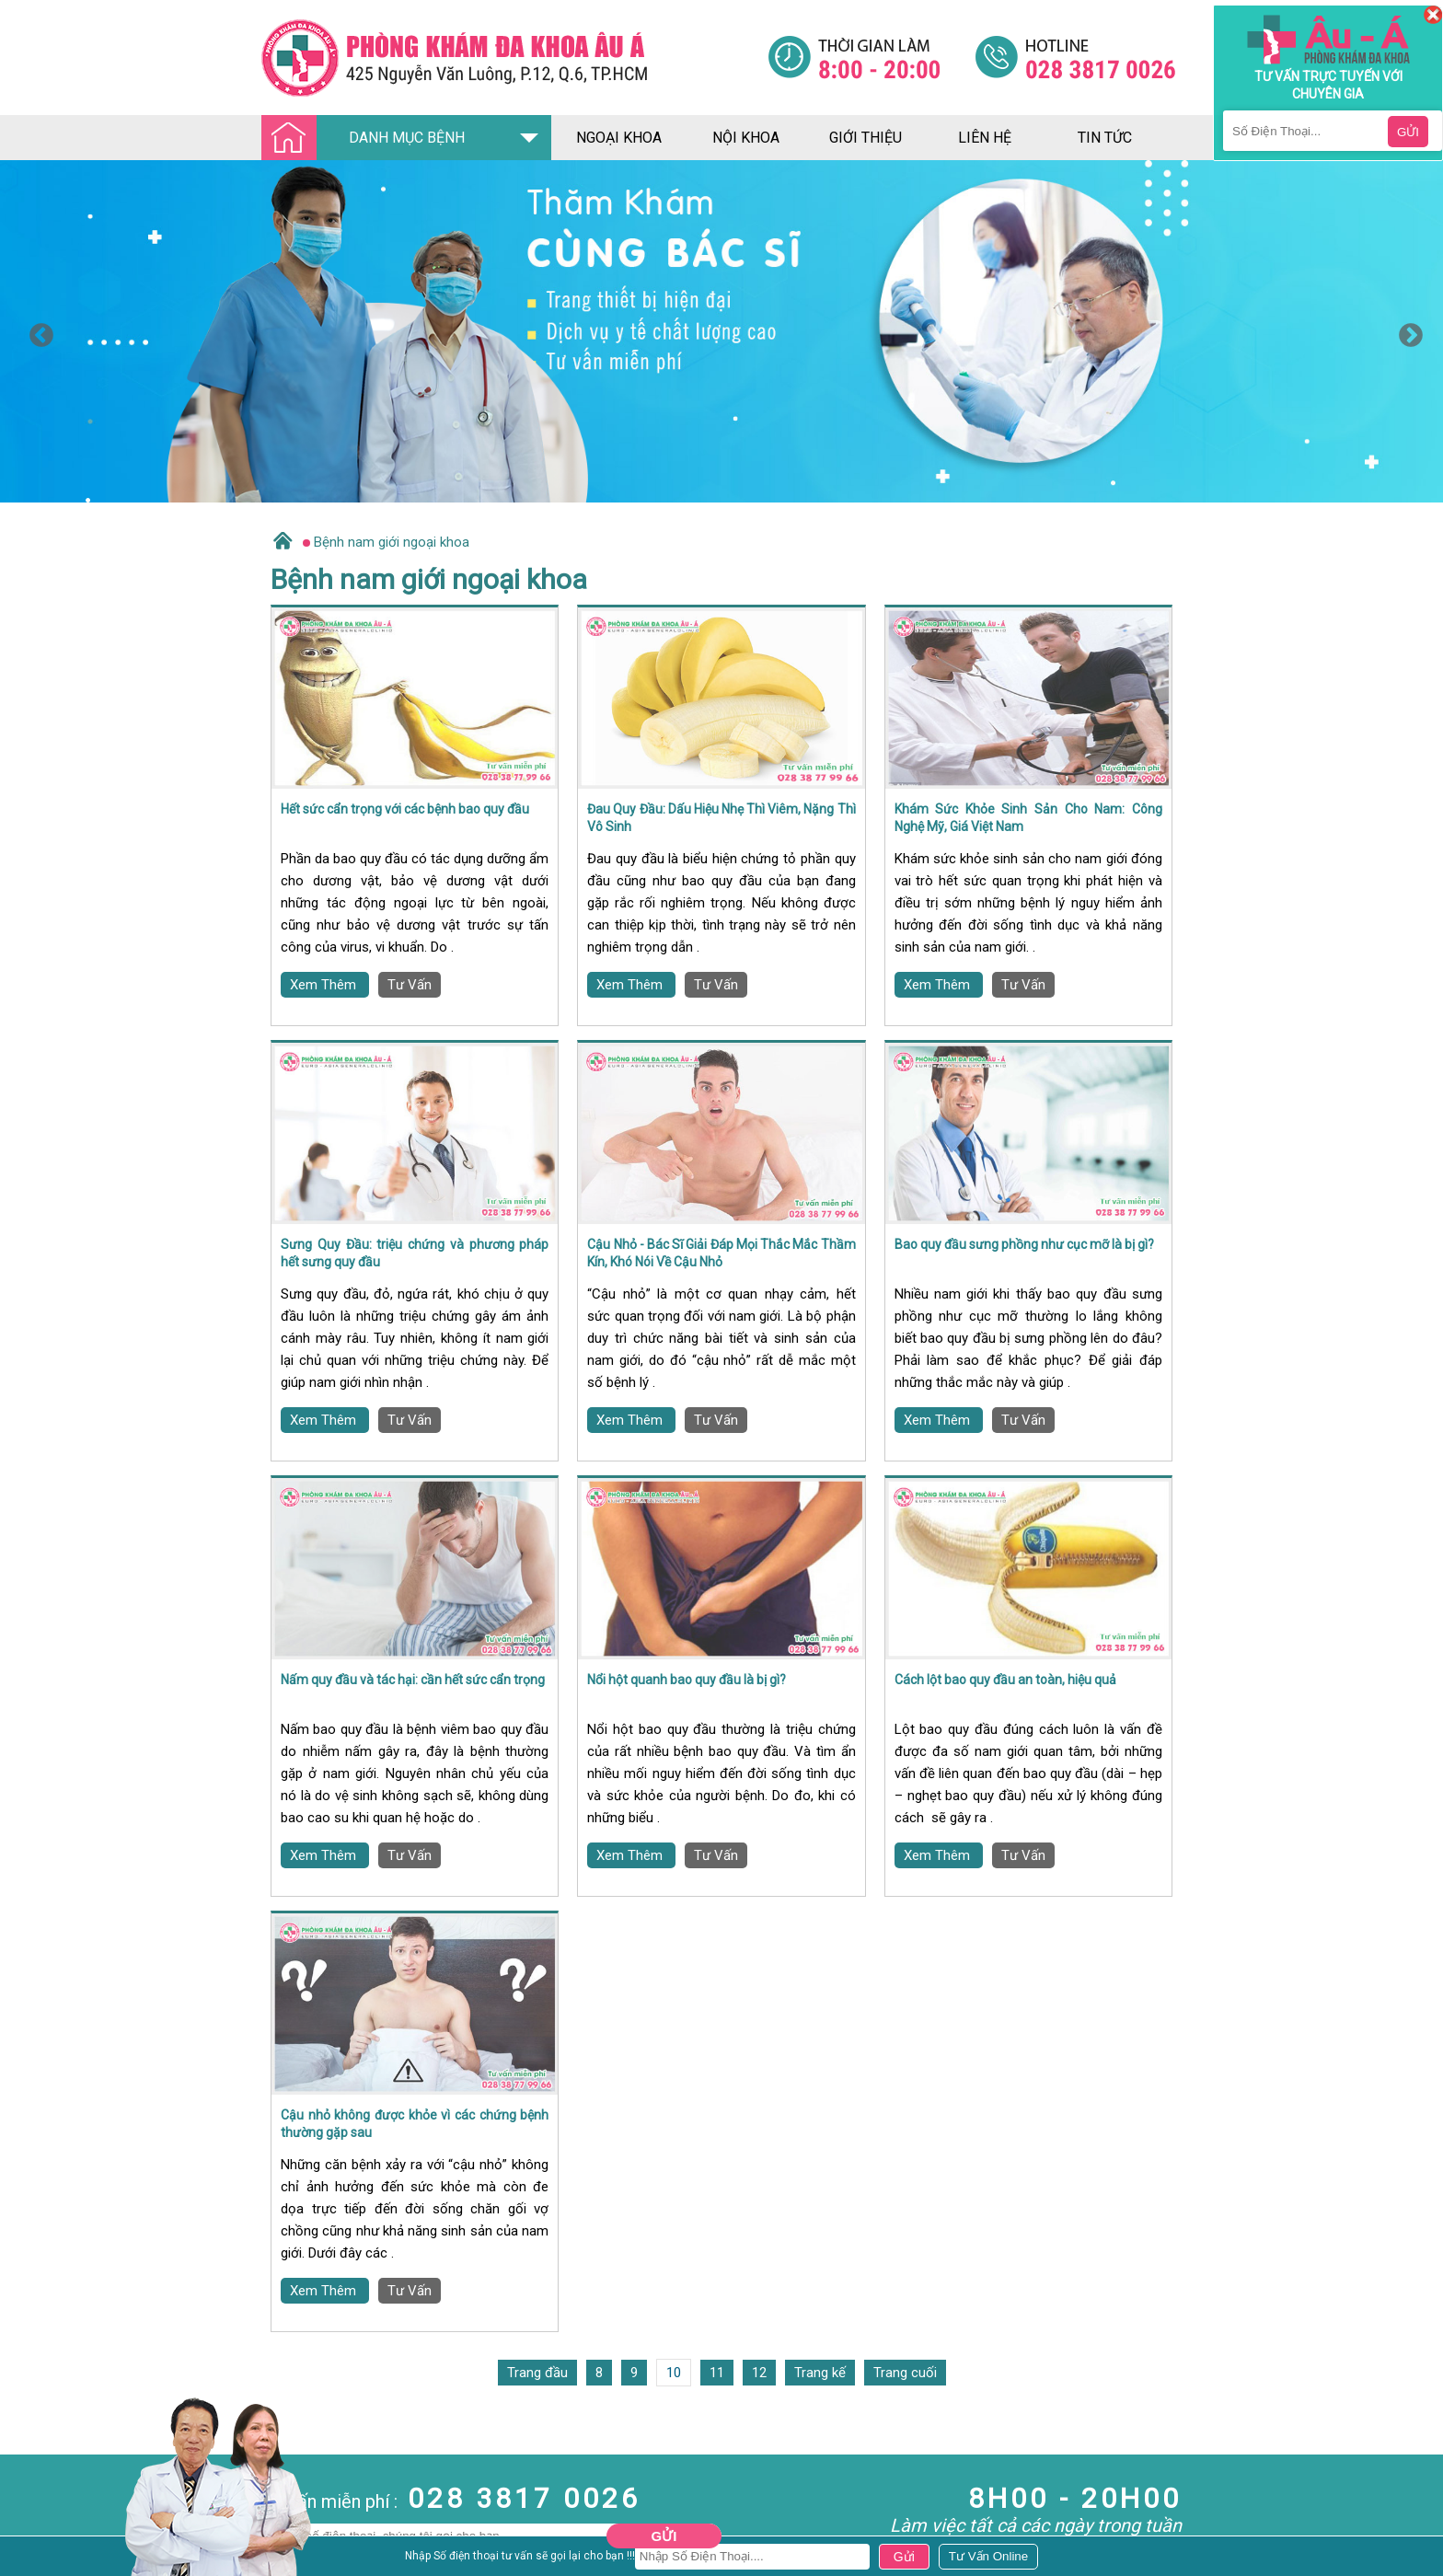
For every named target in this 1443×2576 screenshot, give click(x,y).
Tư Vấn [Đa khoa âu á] (409, 984)
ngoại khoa (619, 137)
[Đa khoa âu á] (514, 57)
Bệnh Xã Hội (37, 2556)
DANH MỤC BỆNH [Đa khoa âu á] (368, 138)
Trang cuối (905, 2372)
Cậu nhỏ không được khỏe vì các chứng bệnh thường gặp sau (414, 2124)
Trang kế (820, 2372)
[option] (721, 331)
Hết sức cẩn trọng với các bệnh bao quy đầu (405, 809)
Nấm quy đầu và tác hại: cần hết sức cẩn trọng (413, 1679)
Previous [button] (37, 331)
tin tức (1105, 137)
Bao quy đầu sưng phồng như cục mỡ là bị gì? (1024, 1244)
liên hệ (984, 137)
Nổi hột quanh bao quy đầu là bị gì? (686, 1679)
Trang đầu (537, 2372)
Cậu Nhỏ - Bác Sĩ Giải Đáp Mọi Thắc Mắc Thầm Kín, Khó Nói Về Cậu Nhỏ (721, 1253)
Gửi (664, 2536)
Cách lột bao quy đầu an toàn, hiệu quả (1005, 1679)
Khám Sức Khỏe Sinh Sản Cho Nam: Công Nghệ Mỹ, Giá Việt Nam (1028, 818)
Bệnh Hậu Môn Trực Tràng (60, 2531)
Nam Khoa (31, 2507)
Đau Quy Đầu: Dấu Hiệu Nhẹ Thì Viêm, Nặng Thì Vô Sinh (721, 818)
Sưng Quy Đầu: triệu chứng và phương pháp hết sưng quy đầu (414, 1253)
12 (759, 2372)
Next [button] (1406, 331)
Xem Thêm (325, 984)
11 (717, 2372)
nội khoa (745, 137)
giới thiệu (865, 137)
